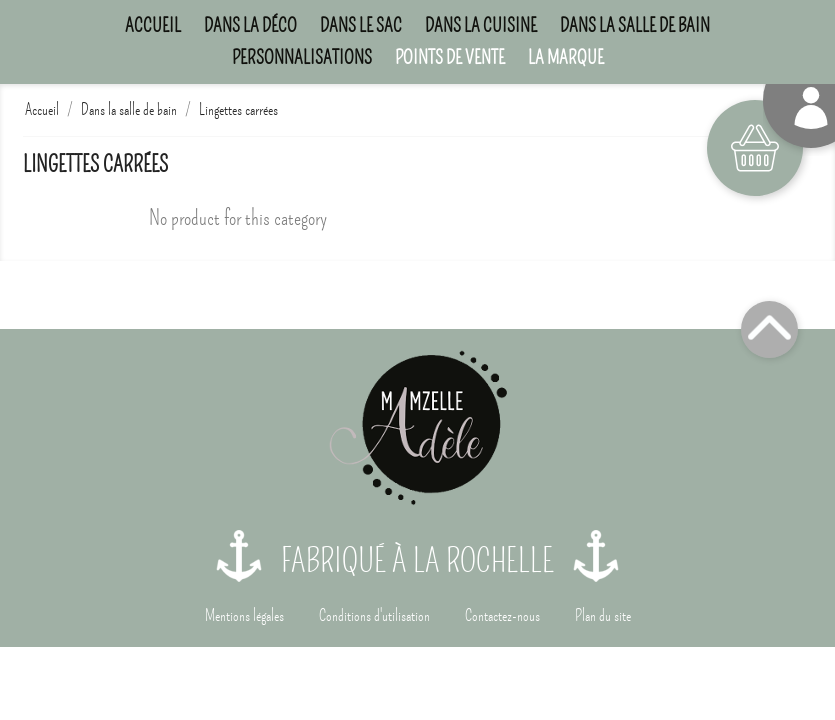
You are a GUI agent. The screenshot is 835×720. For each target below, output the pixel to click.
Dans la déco (250, 25)
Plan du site (603, 616)
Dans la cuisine (481, 25)
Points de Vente (450, 57)
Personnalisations (302, 57)
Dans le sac (361, 25)
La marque (566, 57)
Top (769, 329)
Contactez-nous (502, 616)
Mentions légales (244, 616)
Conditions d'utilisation (374, 616)
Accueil (153, 25)
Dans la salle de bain (635, 25)
